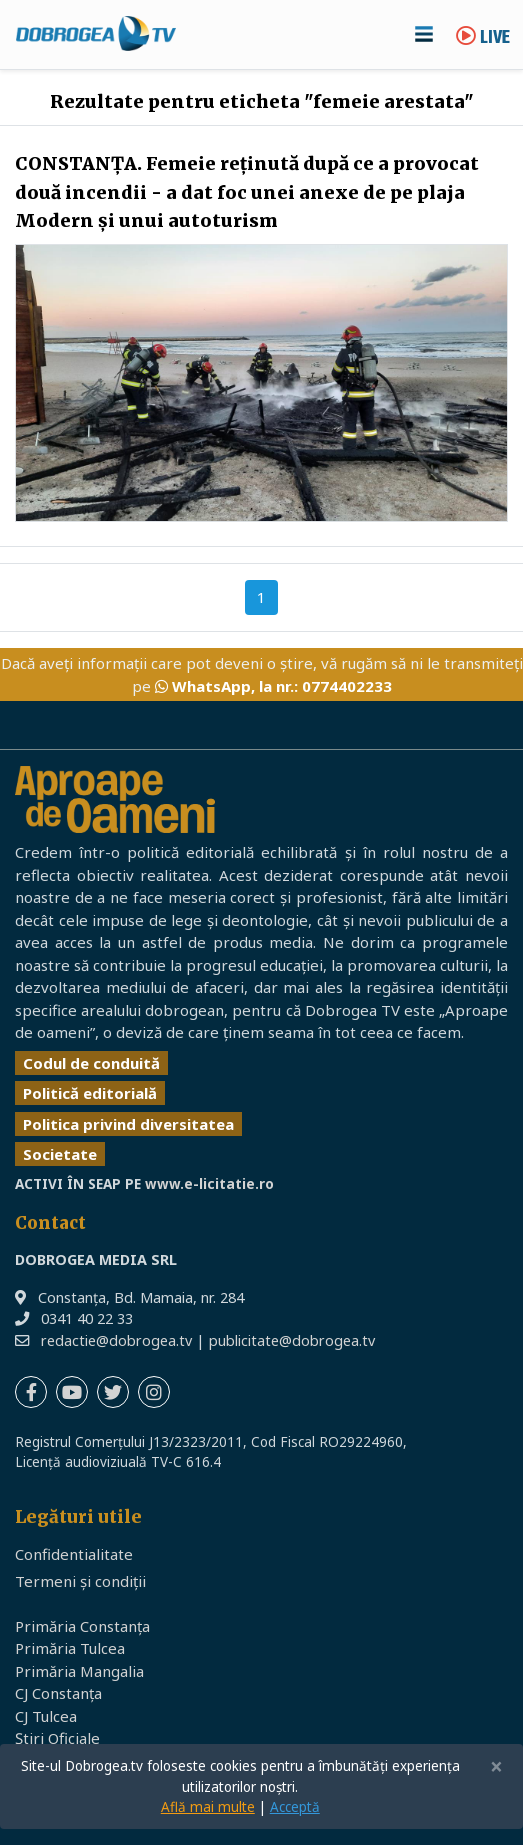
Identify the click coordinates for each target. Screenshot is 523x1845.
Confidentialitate (74, 1554)
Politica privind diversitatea (128, 1124)
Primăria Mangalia (79, 1671)
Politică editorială (90, 1093)
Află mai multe (208, 1807)
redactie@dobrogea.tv (116, 1340)
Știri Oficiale (57, 1738)
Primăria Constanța (82, 1626)
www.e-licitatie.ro (209, 1184)
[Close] (496, 1767)
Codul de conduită (91, 1063)
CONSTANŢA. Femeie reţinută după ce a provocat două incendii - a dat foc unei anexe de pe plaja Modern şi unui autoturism (247, 192)
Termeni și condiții (80, 1581)
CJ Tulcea (46, 1716)
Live (483, 38)
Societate (60, 1154)
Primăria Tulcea (70, 1648)
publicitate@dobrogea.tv (292, 1340)
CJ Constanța (58, 1693)
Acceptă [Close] (295, 1807)
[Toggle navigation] (424, 34)
